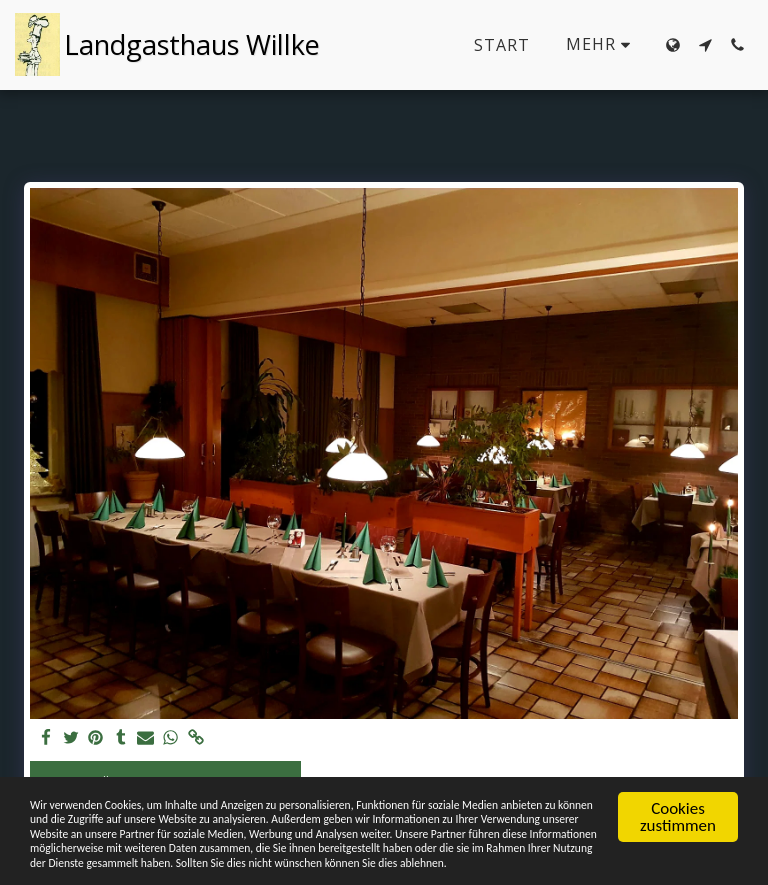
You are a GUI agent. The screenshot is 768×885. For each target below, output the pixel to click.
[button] (705, 45)
